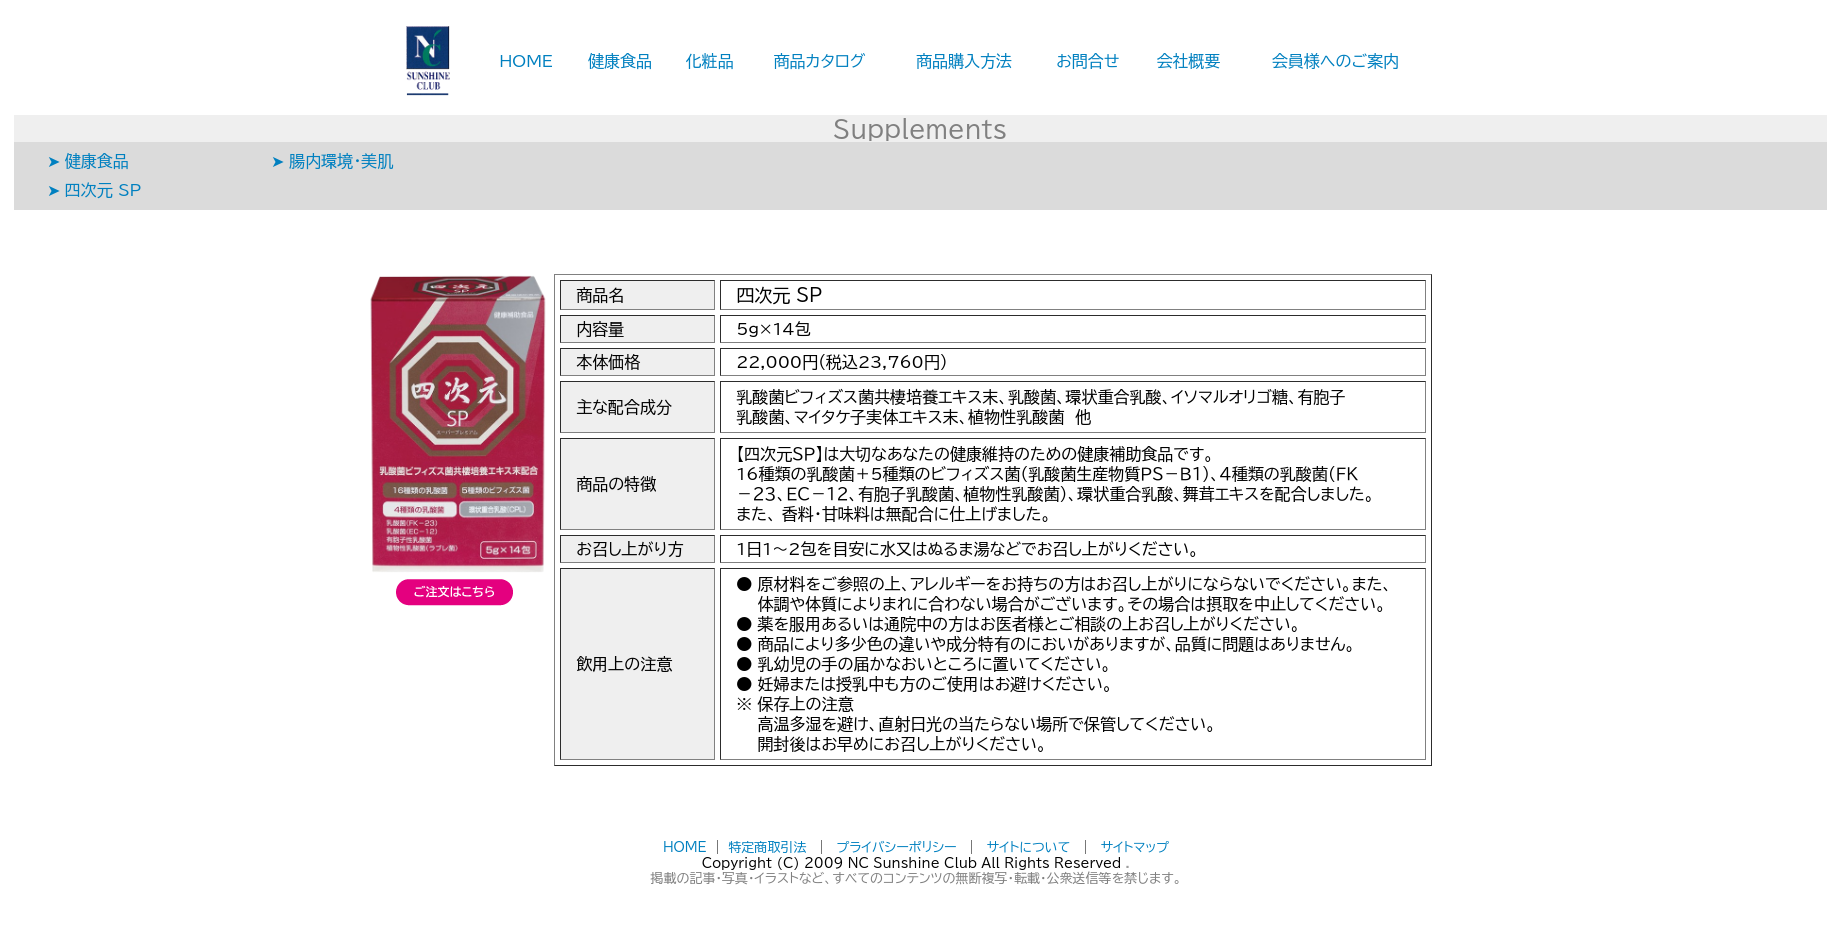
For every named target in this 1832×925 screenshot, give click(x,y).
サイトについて (1029, 847)
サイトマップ (1135, 847)
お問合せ (1087, 61)
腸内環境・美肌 (341, 161)
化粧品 (710, 61)
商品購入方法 (964, 61)
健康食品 (620, 61)
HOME (526, 61)
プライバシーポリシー (897, 847)
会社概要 (1188, 61)
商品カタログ (820, 61)
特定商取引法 (767, 847)
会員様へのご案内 (1335, 61)
